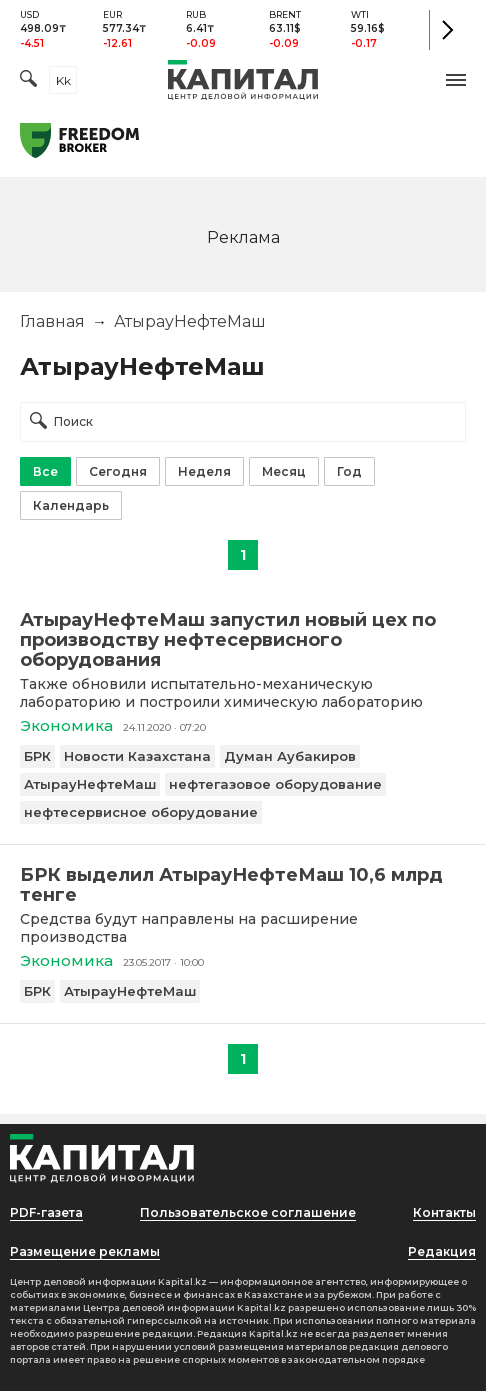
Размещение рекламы (85, 1251)
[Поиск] (28, 80)
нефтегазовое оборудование (275, 784)
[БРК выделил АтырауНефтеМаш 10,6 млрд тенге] (243, 885)
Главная (52, 321)
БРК (37, 756)
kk (63, 80)
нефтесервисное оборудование (141, 812)
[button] (456, 80)
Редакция (442, 1251)
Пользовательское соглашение (248, 1212)
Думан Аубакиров (290, 756)
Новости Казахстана (137, 756)
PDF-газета (46, 1212)
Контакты (444, 1212)
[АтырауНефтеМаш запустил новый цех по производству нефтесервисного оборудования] (243, 640)
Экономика (66, 725)
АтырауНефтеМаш (90, 784)
